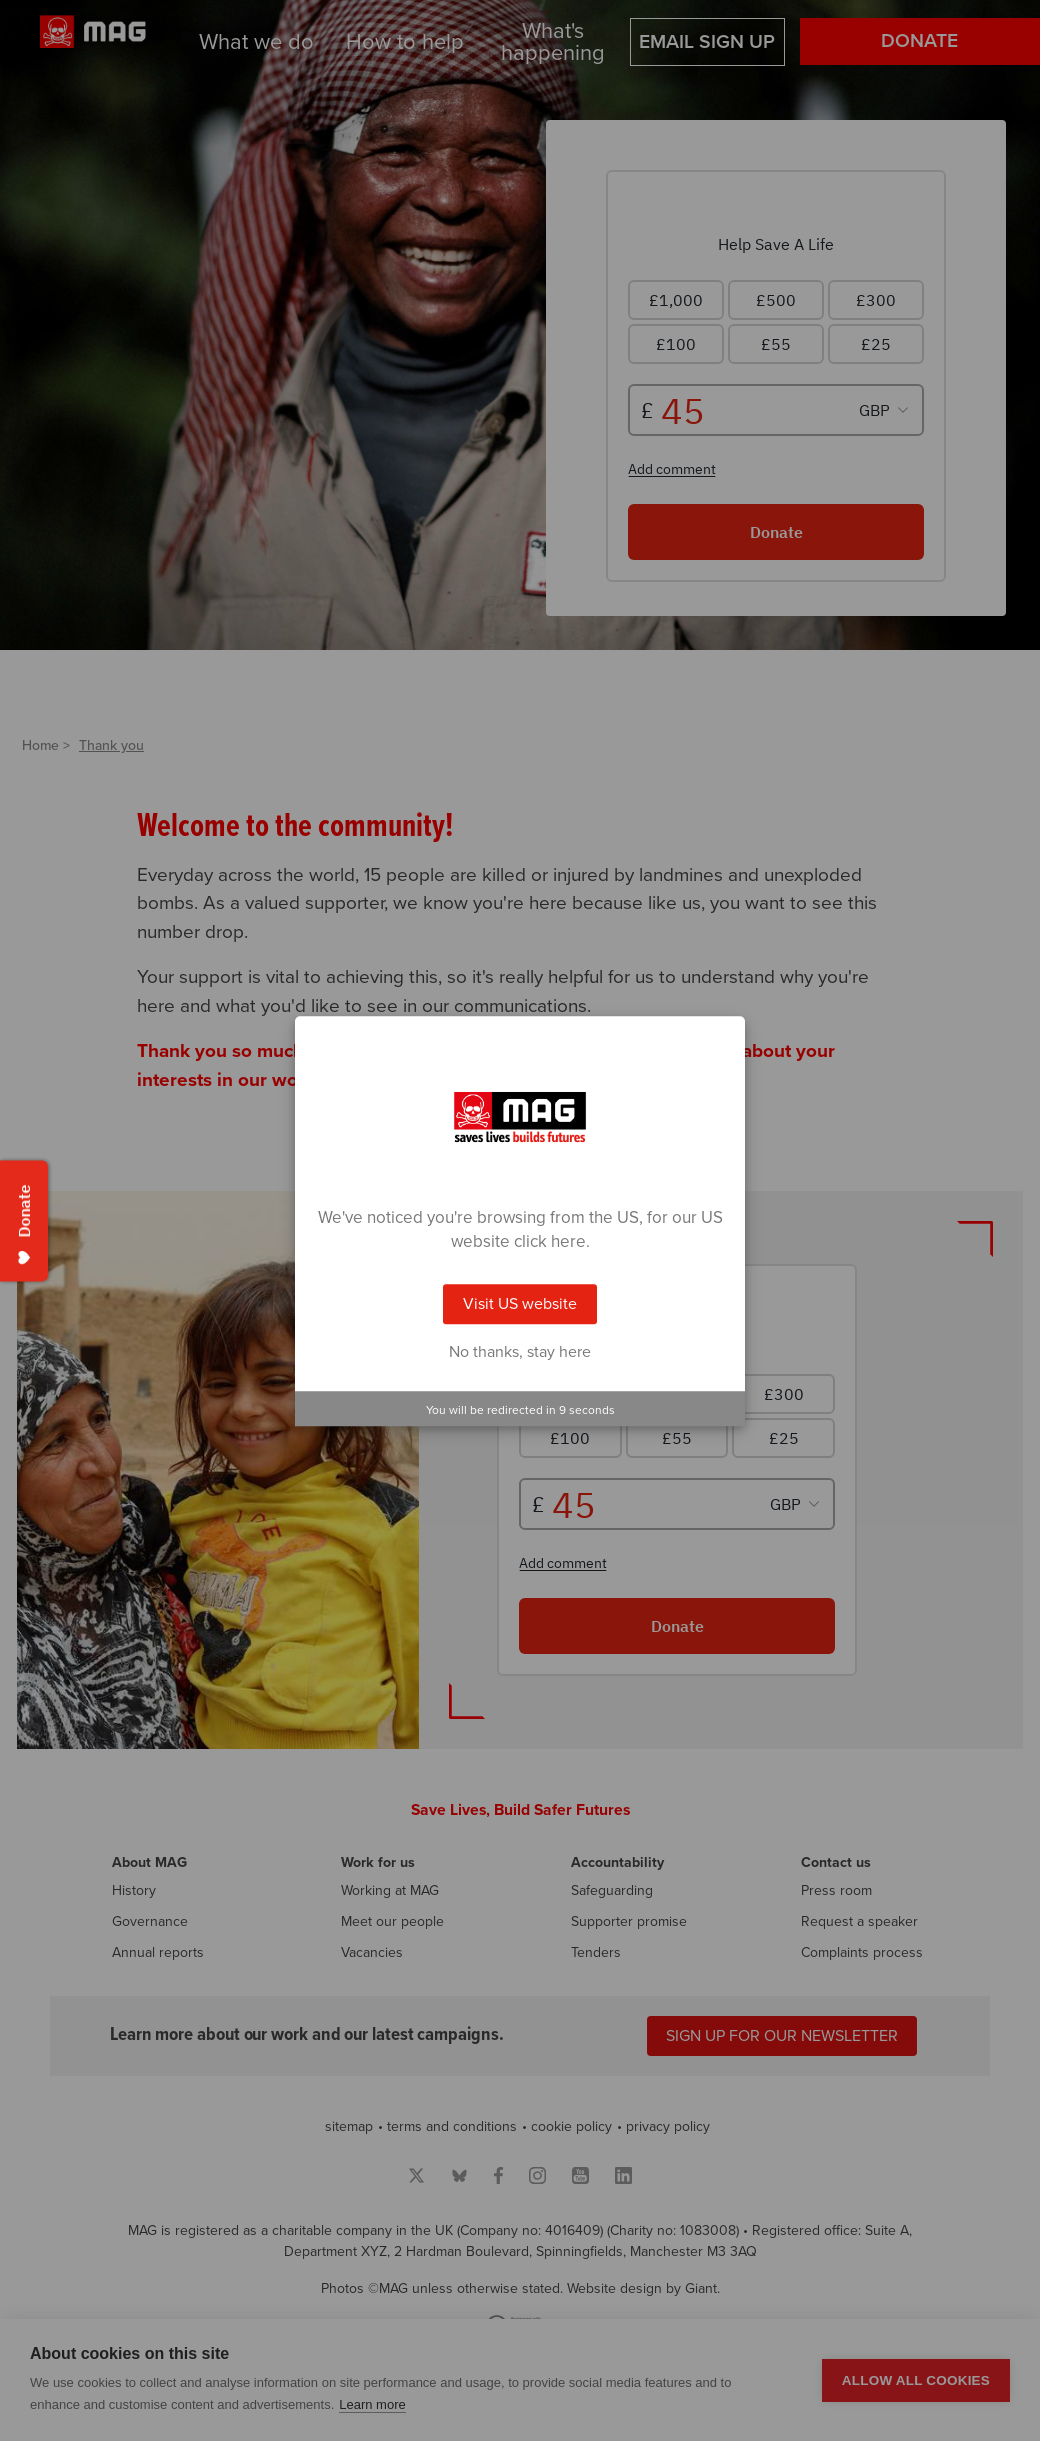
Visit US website (520, 1304)
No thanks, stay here (520, 1352)
